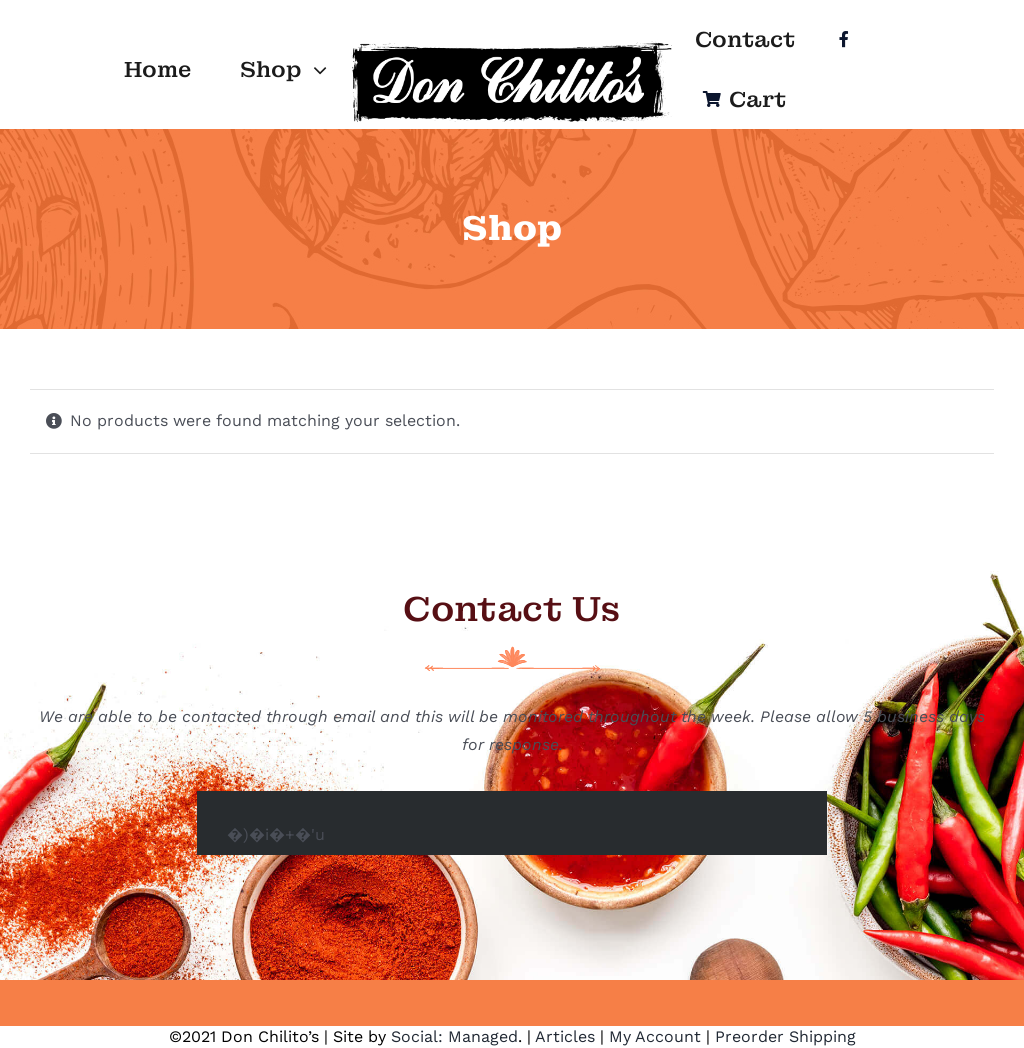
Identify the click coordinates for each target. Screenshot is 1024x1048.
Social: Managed (454, 1036)
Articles (565, 1036)
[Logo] (511, 46)
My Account (655, 1036)
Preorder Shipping (785, 1036)
